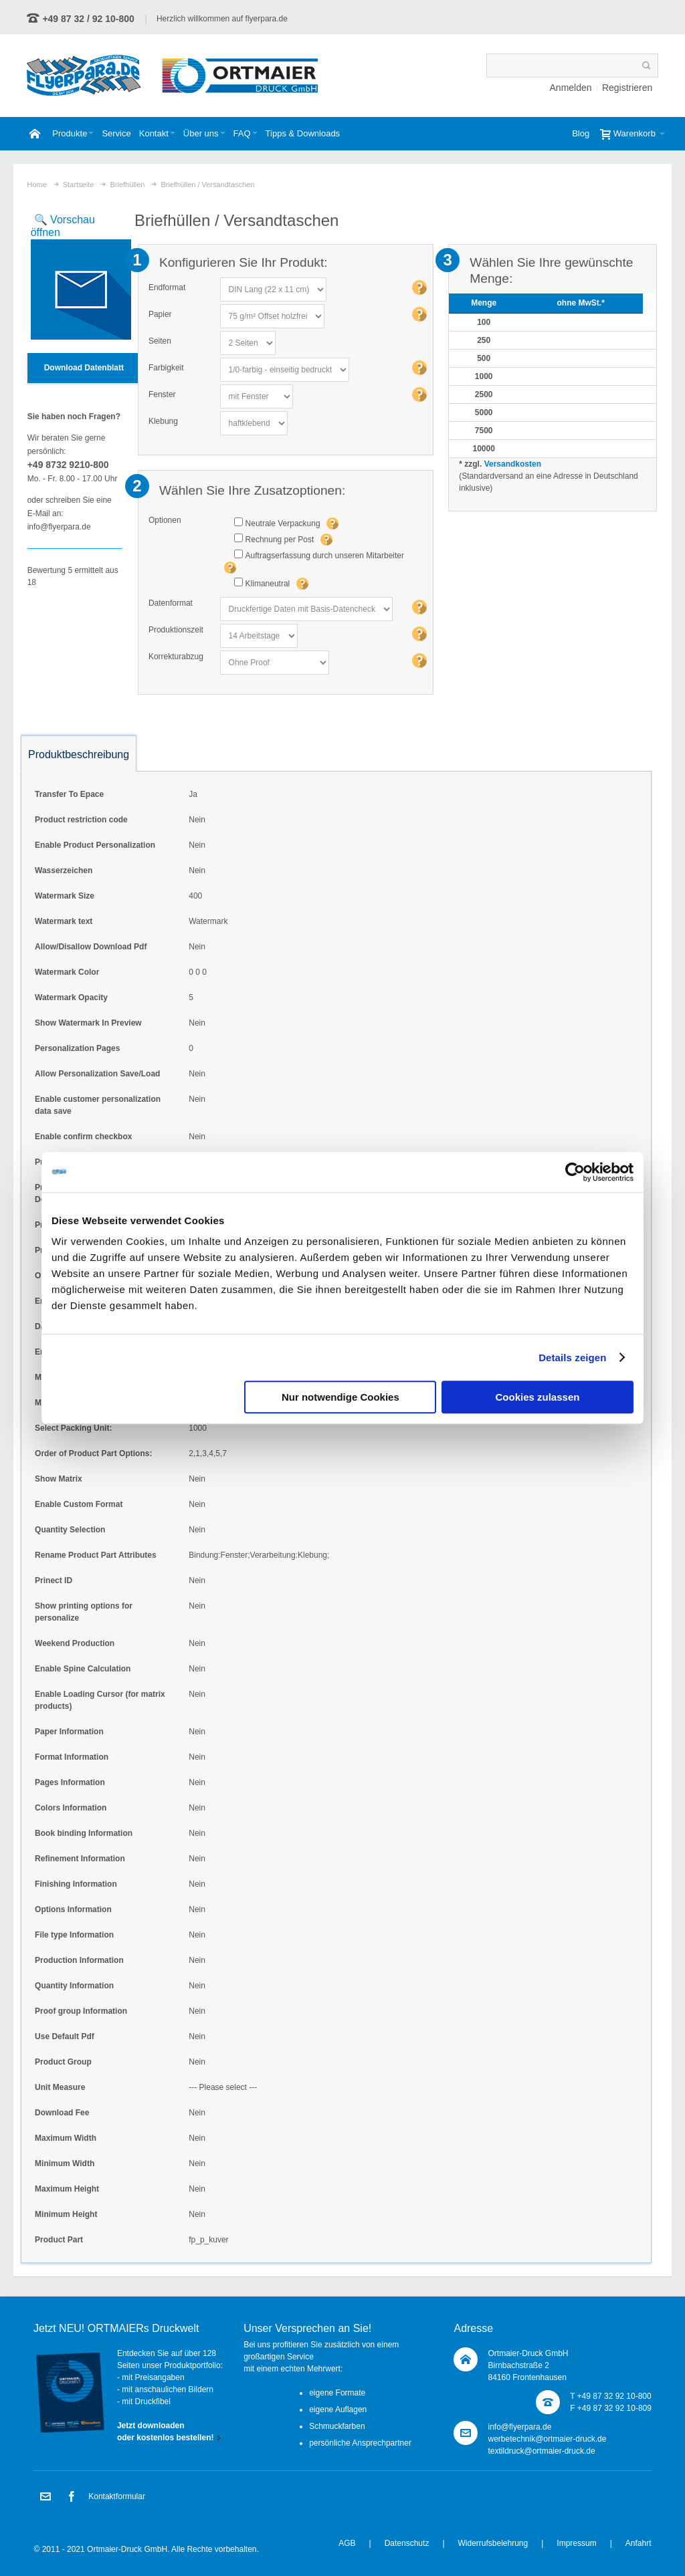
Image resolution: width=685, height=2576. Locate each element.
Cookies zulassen (538, 1397)
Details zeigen (572, 1357)
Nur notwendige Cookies (340, 1397)
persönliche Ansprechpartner (360, 2443)
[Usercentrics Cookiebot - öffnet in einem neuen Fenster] (574, 1172)
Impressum (576, 2543)
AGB (346, 2543)
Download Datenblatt (84, 367)
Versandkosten (512, 464)
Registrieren (627, 87)
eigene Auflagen (338, 2409)
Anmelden (571, 87)
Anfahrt (638, 2543)
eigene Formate (337, 2392)
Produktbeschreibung (78, 754)
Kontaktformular (116, 2496)
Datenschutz (407, 2543)
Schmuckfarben (337, 2426)
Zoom (74, 277)
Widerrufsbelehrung (493, 2543)
